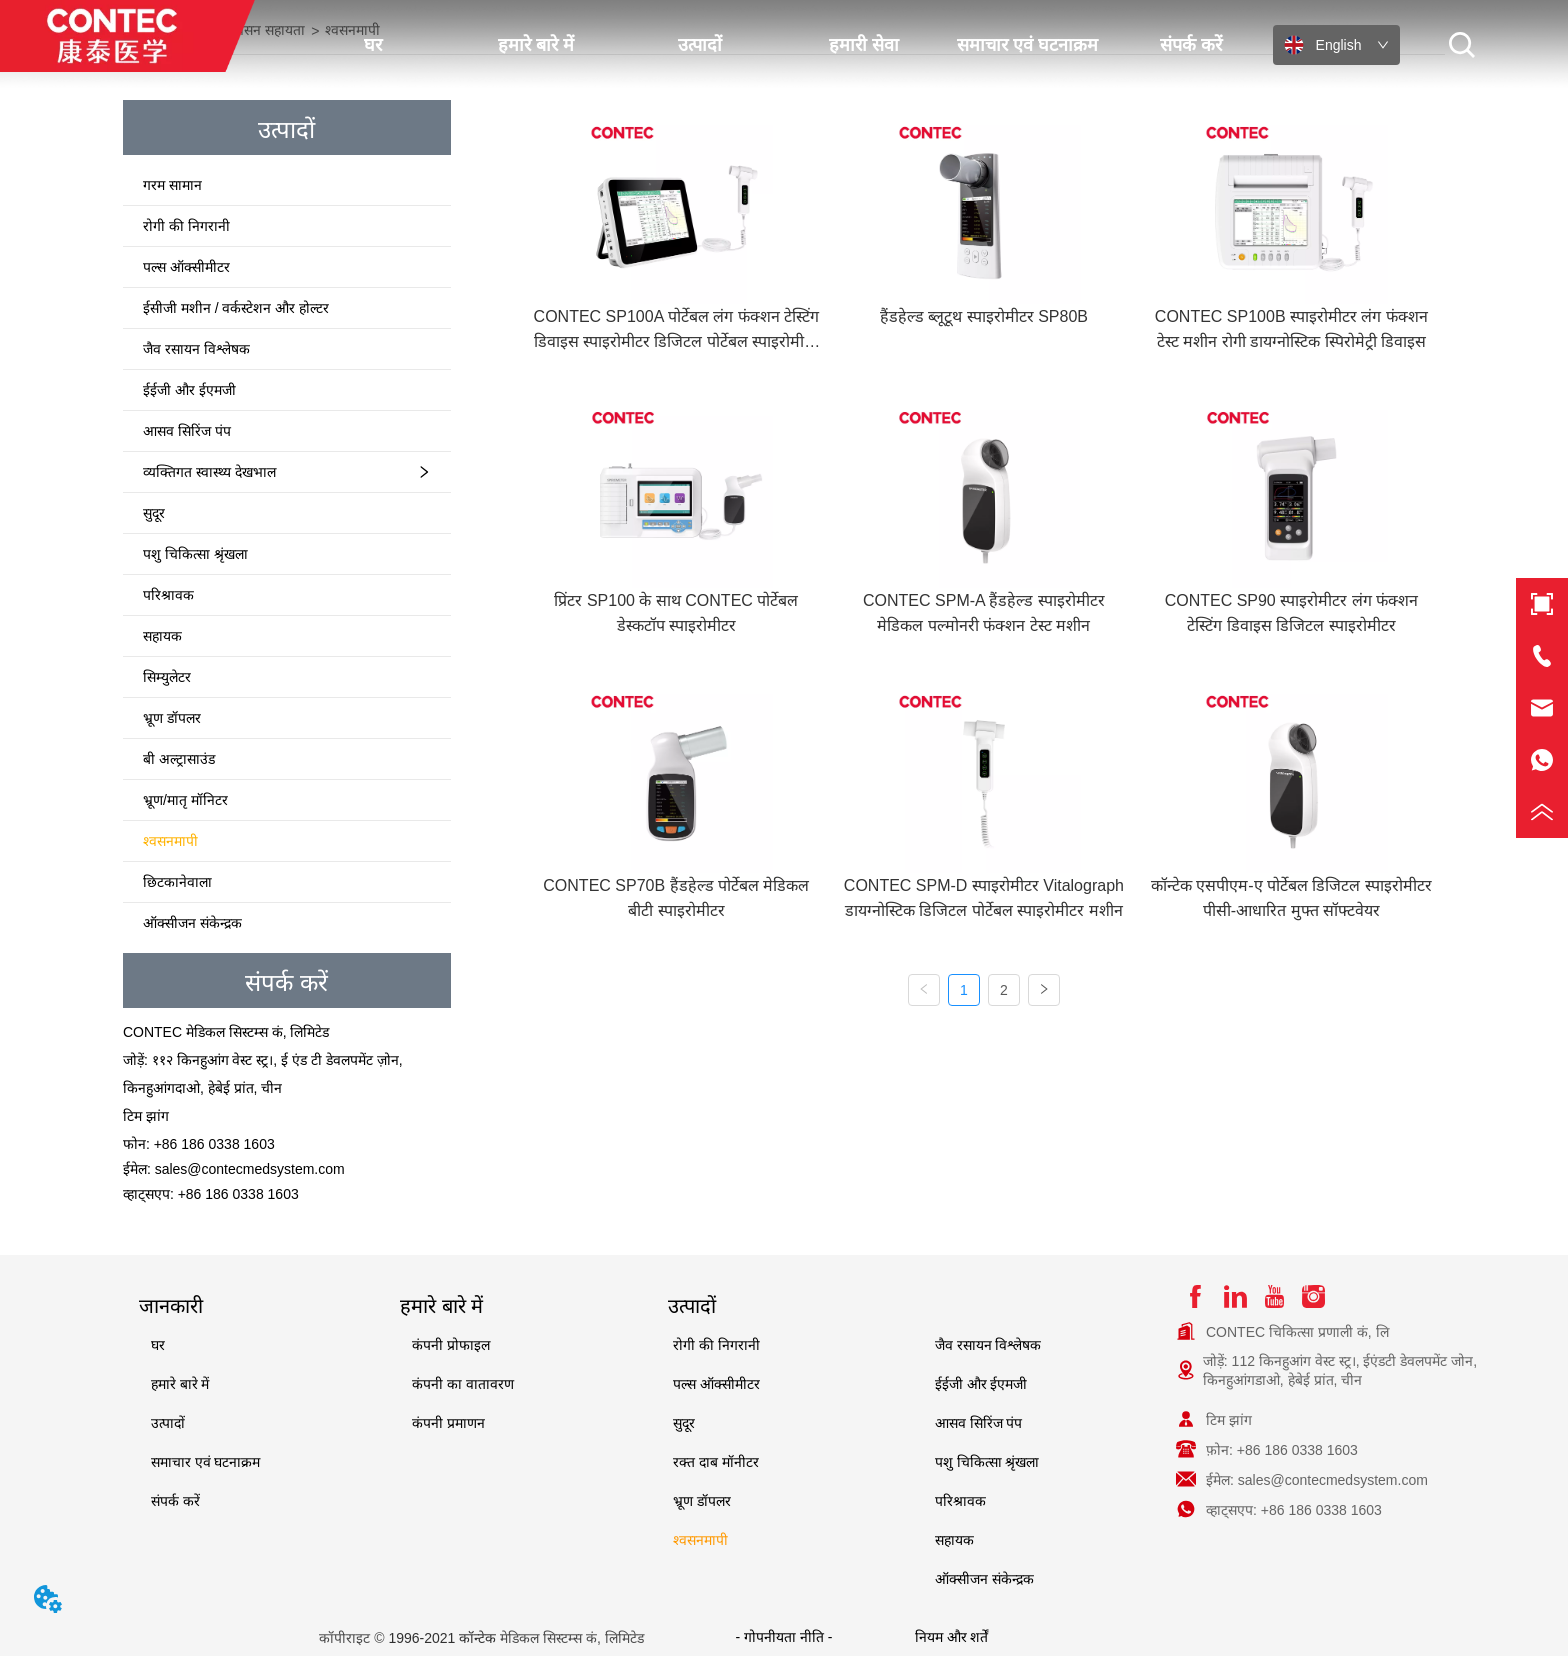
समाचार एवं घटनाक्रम (1027, 45)
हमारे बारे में (536, 45)
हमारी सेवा (864, 45)
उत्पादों (700, 45)
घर (373, 45)
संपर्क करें (1191, 45)
